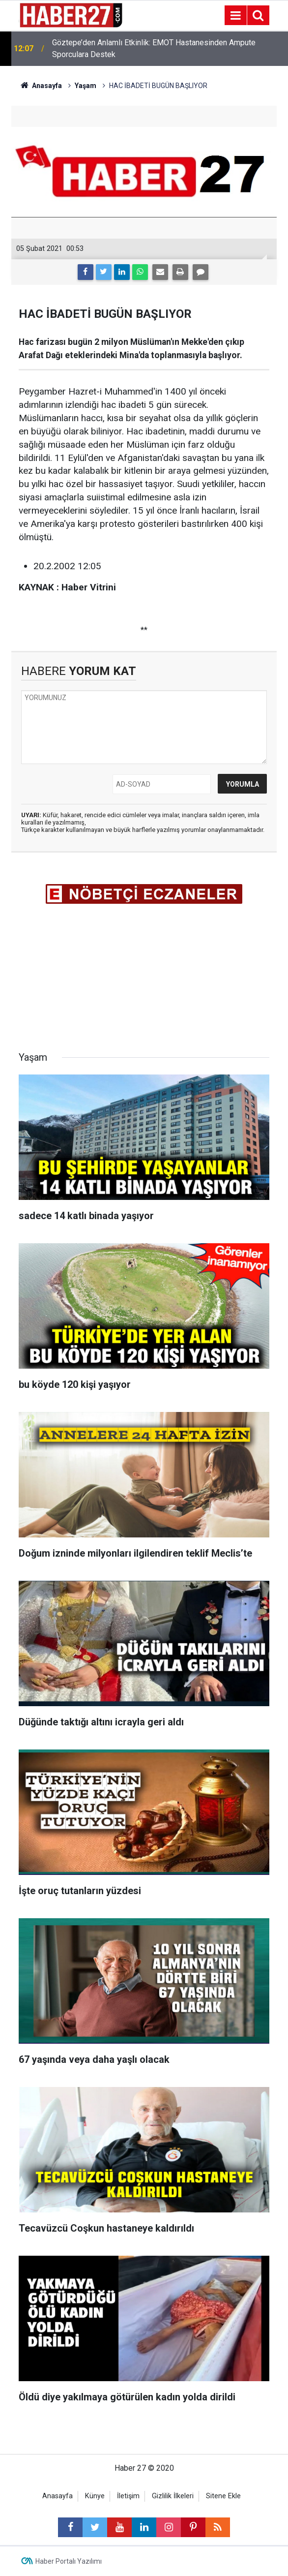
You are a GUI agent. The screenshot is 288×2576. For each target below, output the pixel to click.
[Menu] (235, 15)
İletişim (128, 2496)
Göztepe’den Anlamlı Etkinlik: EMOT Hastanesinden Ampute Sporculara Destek (154, 48)
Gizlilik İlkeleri (173, 2496)
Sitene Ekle (223, 2496)
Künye (95, 2496)
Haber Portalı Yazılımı (68, 2561)
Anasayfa (57, 2496)
